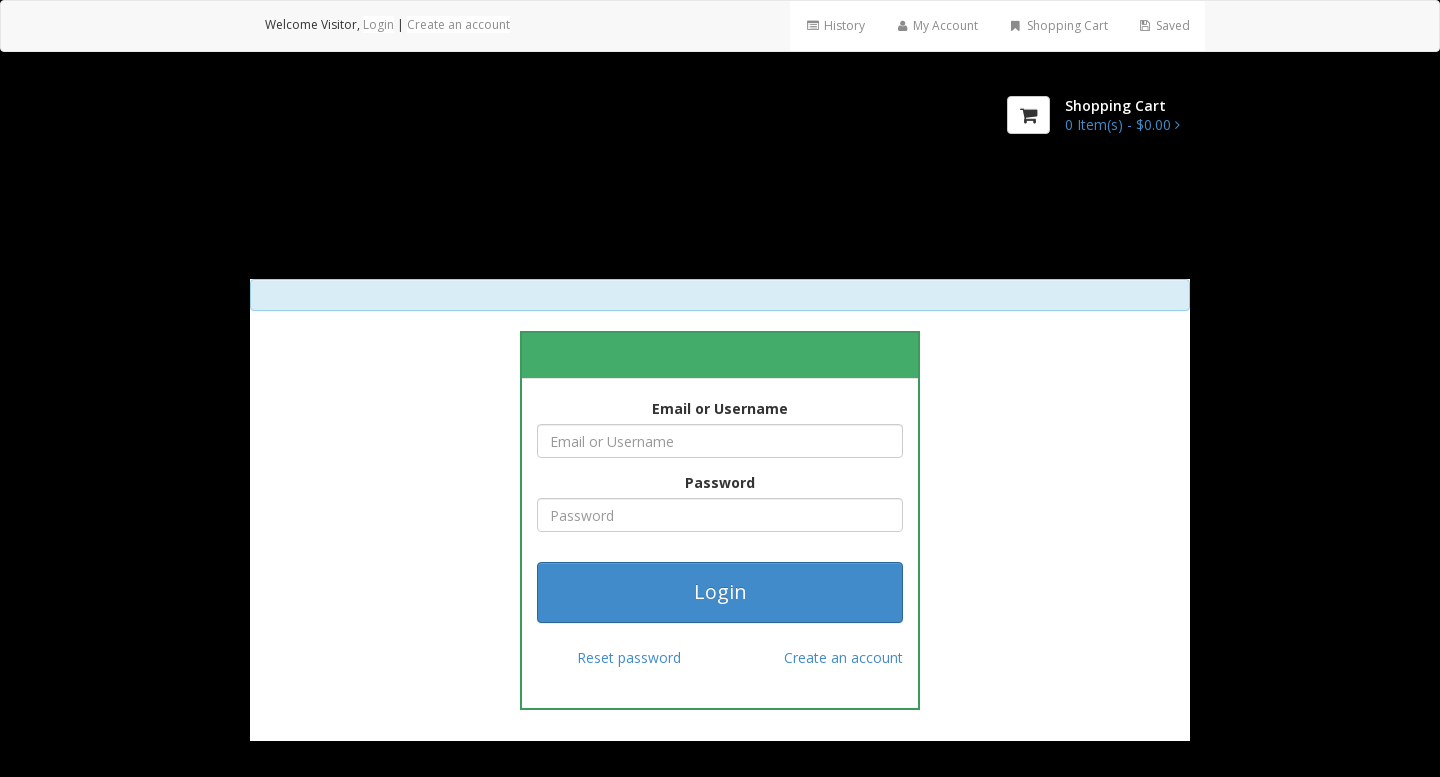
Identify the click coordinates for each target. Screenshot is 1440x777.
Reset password (629, 657)
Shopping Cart (1057, 25)
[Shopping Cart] (1028, 115)
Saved (1164, 25)
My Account (936, 25)
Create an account (458, 24)
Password (720, 482)
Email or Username (720, 408)
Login (378, 24)
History (834, 25)
